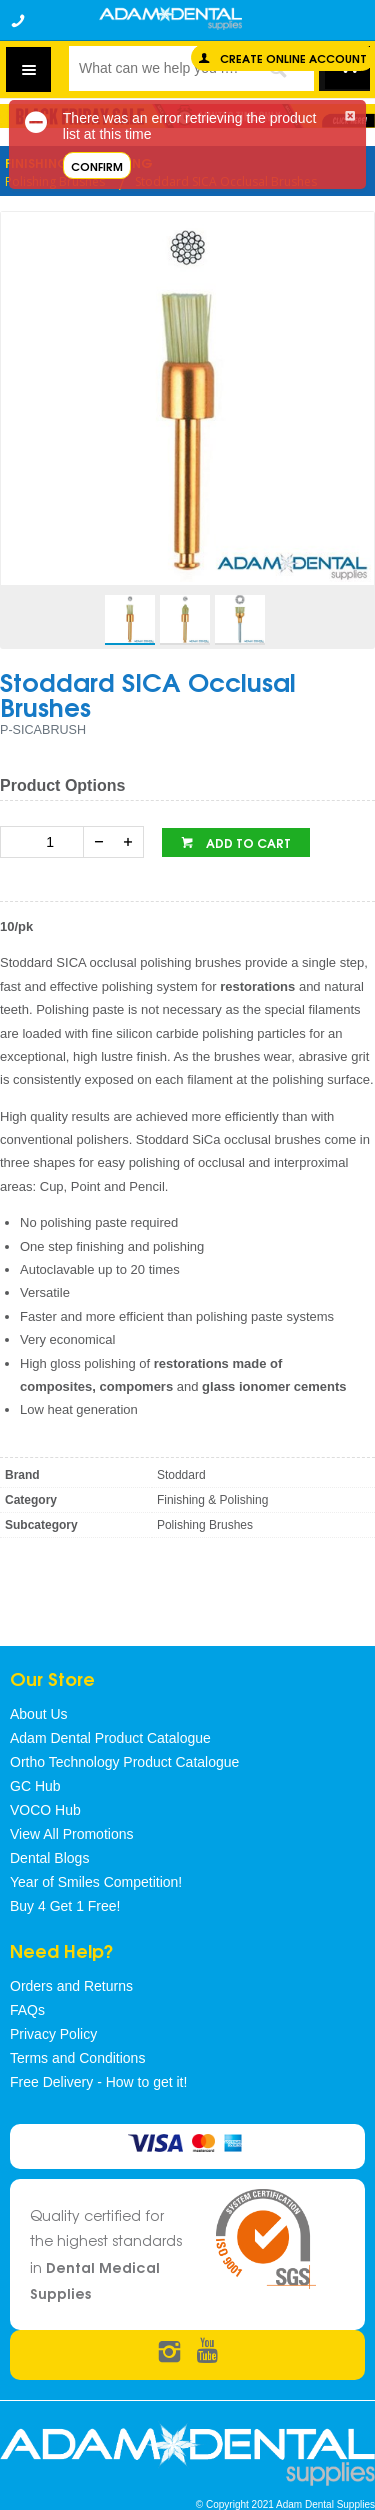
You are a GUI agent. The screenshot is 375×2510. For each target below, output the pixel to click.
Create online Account (293, 57)
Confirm (97, 165)
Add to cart (247, 842)
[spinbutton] (46, 842)
